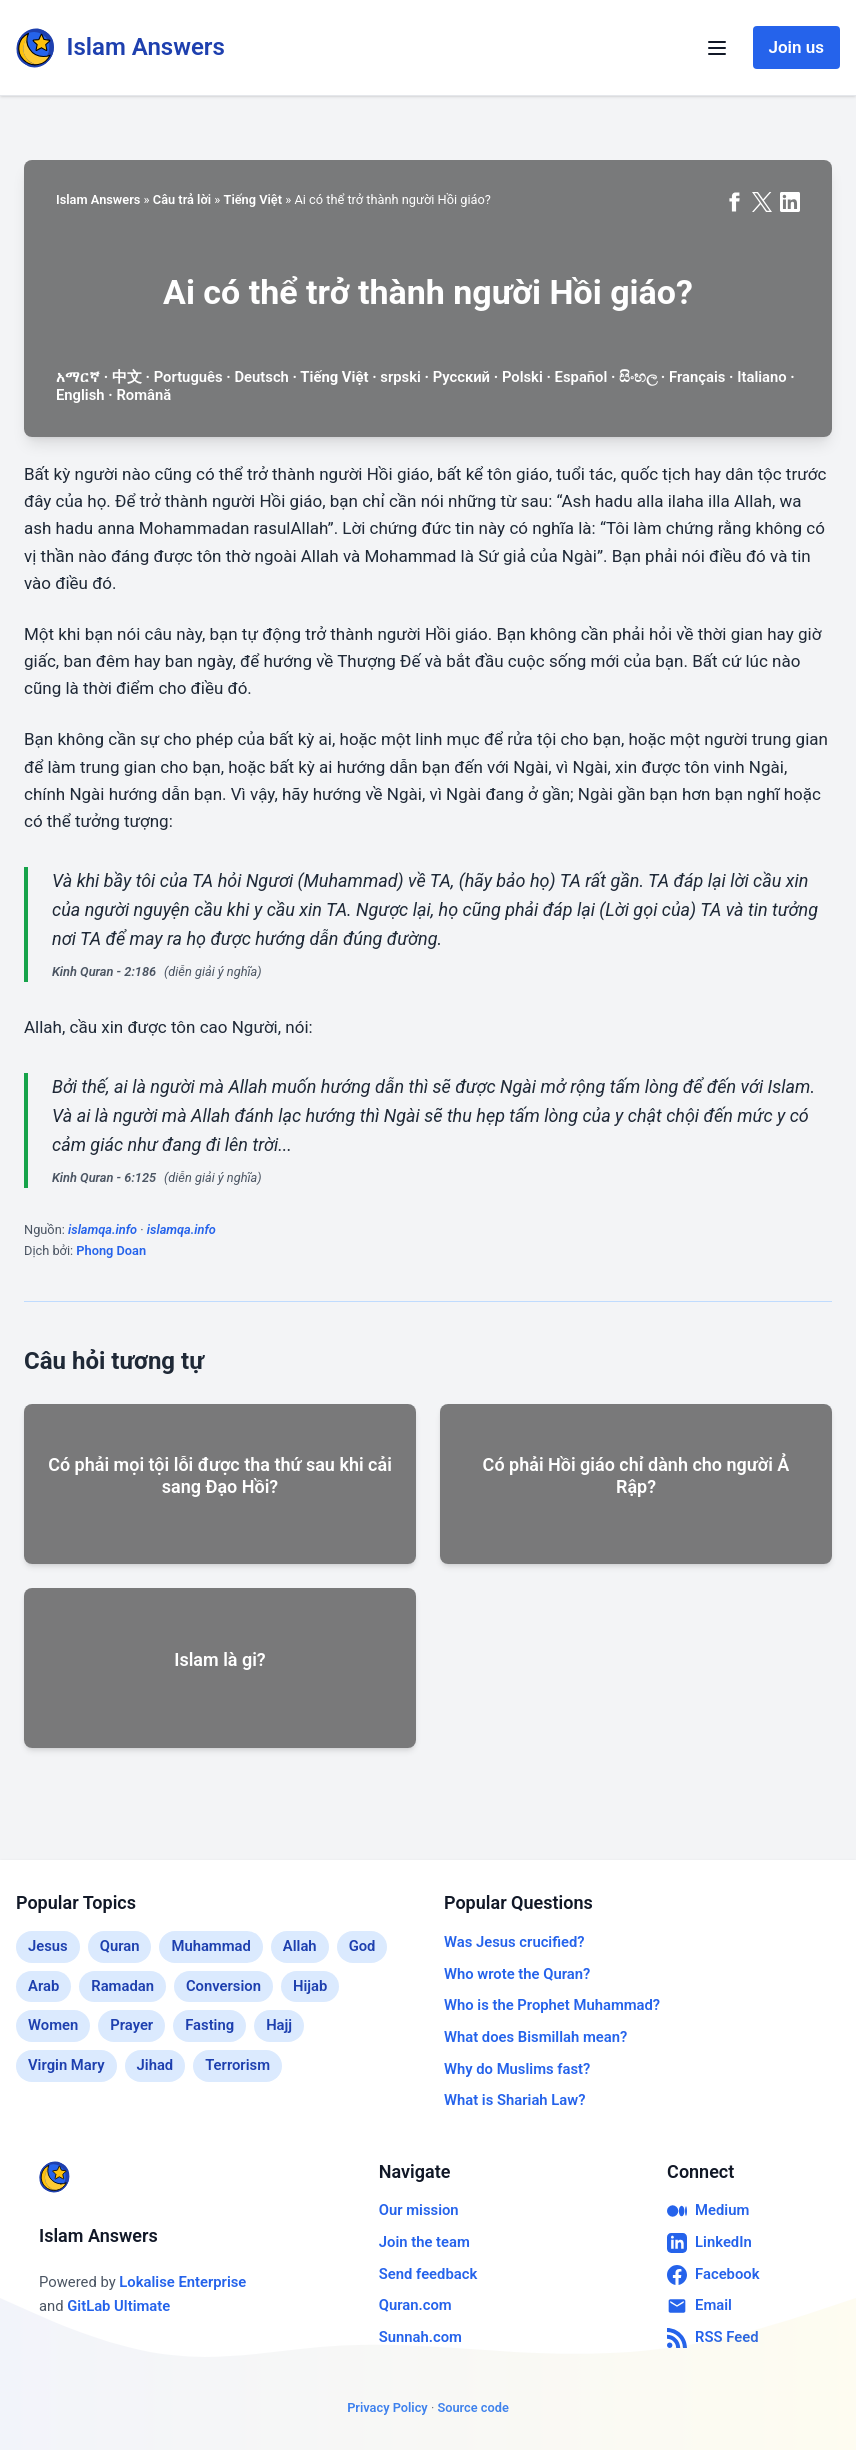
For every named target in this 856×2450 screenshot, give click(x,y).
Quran (120, 1946)
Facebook (713, 2275)
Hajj (279, 2025)
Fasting (209, 2025)
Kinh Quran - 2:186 (104, 971)
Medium (708, 2211)
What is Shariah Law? (514, 2100)
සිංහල (638, 377)
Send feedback (428, 2274)
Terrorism (237, 2065)
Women (53, 2025)
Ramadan (122, 1986)
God (362, 1946)
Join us (796, 47)
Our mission (419, 2210)
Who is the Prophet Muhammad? (552, 2005)
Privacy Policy (387, 2407)
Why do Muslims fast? (517, 2069)
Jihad (155, 2065)
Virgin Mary (66, 2065)
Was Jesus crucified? (514, 1942)
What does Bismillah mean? (535, 2037)
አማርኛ (78, 377)
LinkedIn (709, 2243)
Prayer (131, 2025)
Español (581, 377)
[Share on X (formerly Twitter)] (762, 202)
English (80, 395)
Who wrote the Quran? (517, 1974)
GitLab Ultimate (118, 2306)
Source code (472, 2407)
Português (188, 377)
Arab (43, 1986)
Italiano (761, 377)
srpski (400, 377)
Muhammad (210, 1946)
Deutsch (261, 377)
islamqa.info (102, 1229)
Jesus (48, 1946)
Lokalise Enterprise (182, 2282)
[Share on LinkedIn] (790, 202)
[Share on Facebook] (734, 202)
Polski (522, 377)
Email (699, 2306)
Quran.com (415, 2305)
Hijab (310, 1986)
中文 (127, 377)
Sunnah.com (420, 2337)
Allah (300, 1946)
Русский (461, 377)
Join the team (424, 2242)
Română (143, 395)
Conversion (223, 1986)
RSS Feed (712, 2338)
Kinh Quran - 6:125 (104, 1177)
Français (697, 377)
